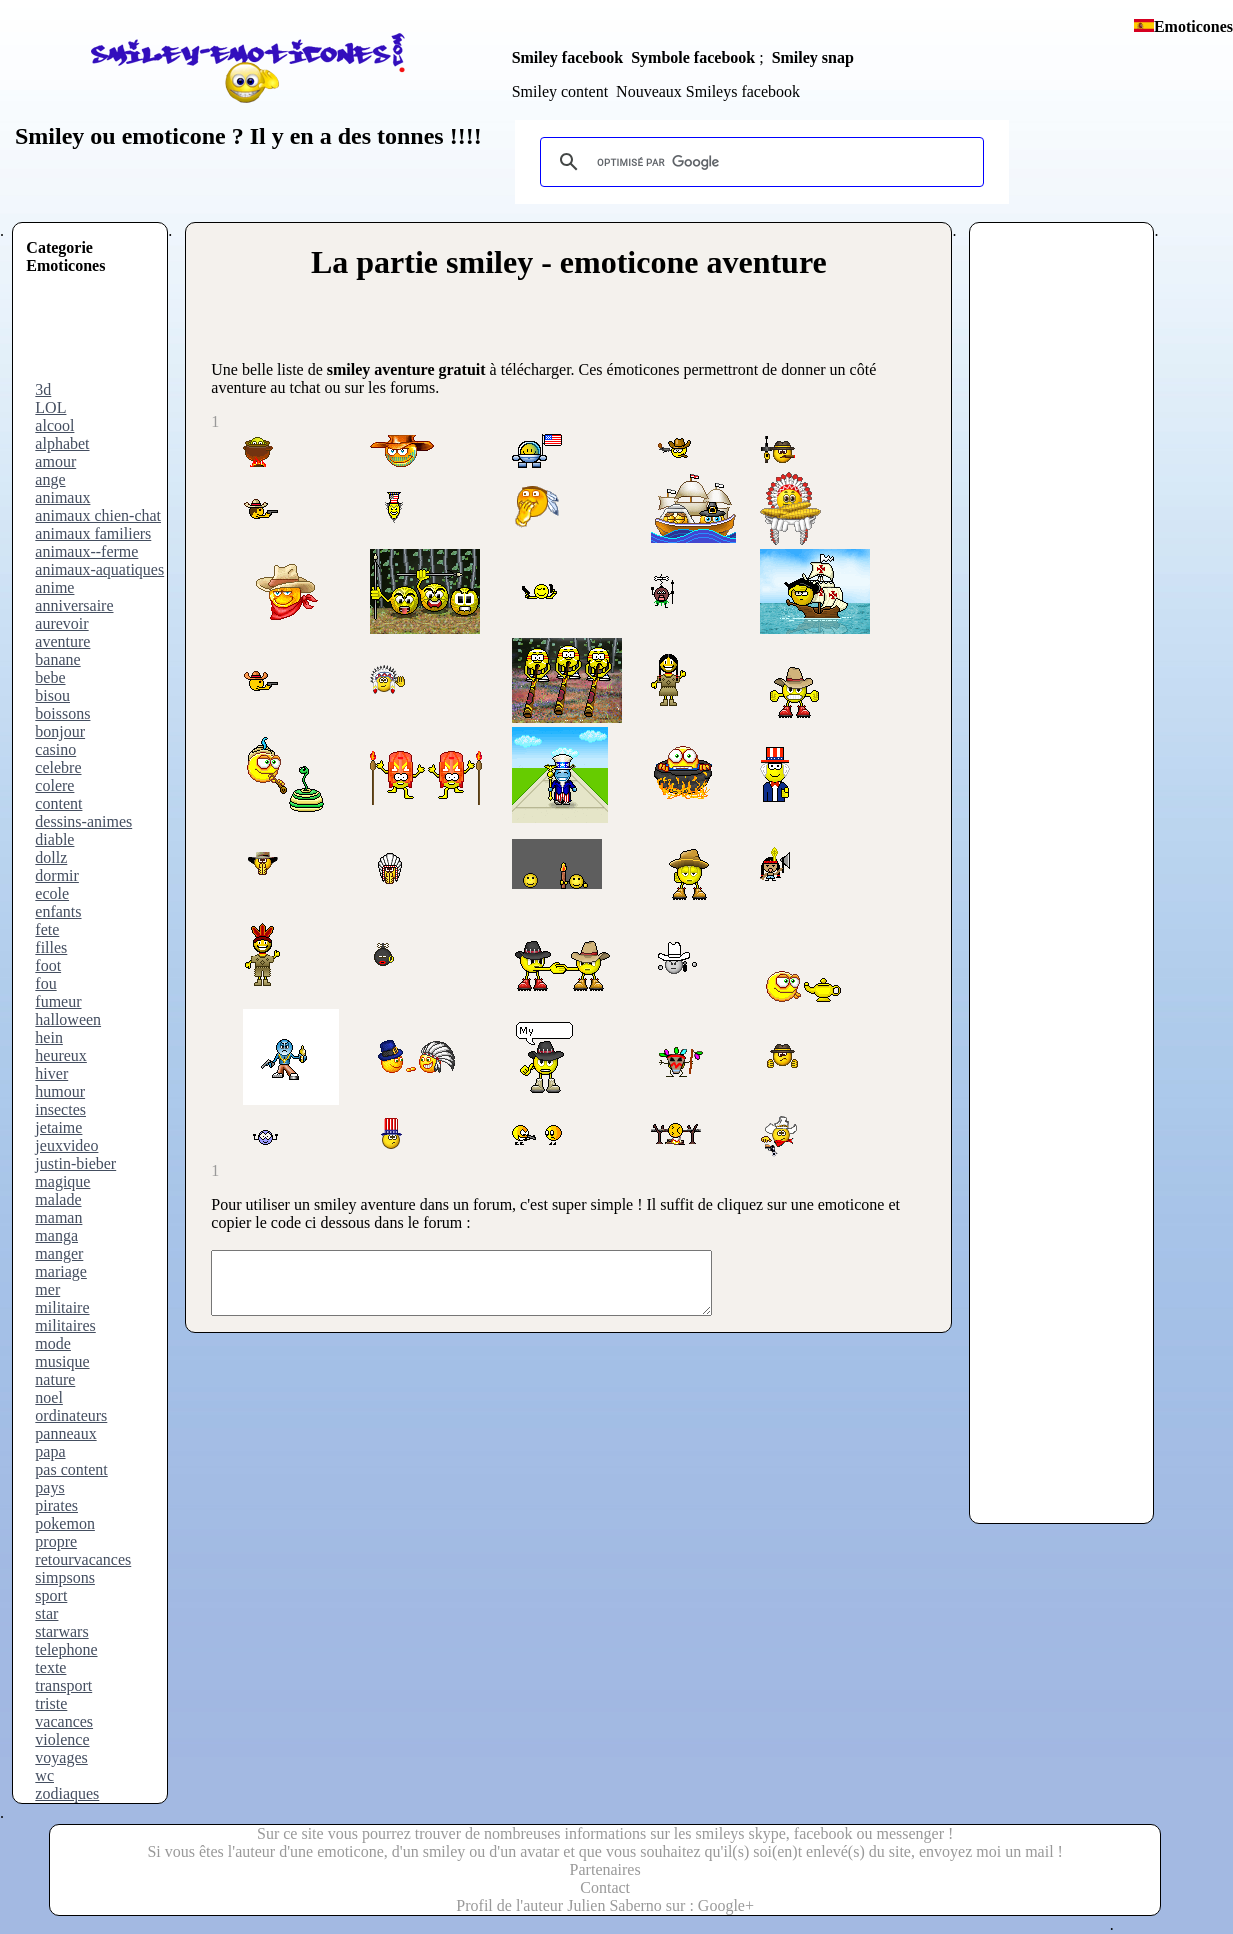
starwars (61, 1631)
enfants (58, 911)
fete (47, 929)
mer (47, 1289)
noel (49, 1397)
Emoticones (1193, 26)
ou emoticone (154, 136)
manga (56, 1235)
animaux (62, 497)
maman (58, 1217)
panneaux (65, 1433)
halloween (68, 1019)
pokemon (65, 1523)
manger (59, 1253)
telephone (66, 1649)
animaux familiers (93, 533)
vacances (64, 1721)
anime (54, 587)
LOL (50, 407)
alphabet (62, 443)
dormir (57, 875)
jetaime (58, 1127)
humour (60, 1091)
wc (44, 1775)
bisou (52, 695)
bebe (50, 677)
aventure (62, 641)
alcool (54, 425)
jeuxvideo (66, 1145)
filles (51, 947)
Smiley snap (813, 57)
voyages (61, 1757)
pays (49, 1487)
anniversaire (74, 605)
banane (57, 659)
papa (50, 1451)
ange (50, 479)
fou (45, 983)
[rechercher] (759, 162)
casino (55, 749)
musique (62, 1361)
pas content (71, 1469)
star (46, 1613)
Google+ (726, 1905)
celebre (58, 767)
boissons (62, 713)
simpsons (65, 1577)
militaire (62, 1307)
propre (56, 1541)
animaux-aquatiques (99, 569)
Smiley (49, 136)
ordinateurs (71, 1415)
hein (49, 1037)
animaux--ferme (86, 551)
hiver (51, 1073)
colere (54, 785)
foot (48, 965)
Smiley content (560, 91)
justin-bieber (75, 1163)
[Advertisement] (106, 336)
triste (51, 1703)
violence (62, 1739)
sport (51, 1595)
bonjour (60, 731)
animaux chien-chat (98, 515)
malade (58, 1199)
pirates (56, 1505)
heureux (61, 1055)
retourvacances (83, 1559)
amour (55, 461)
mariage (61, 1271)
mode (53, 1343)
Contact (605, 1887)
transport (63, 1685)
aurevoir (61, 623)
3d (43, 389)
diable (54, 839)
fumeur (58, 1001)
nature (55, 1379)
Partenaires (605, 1869)
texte (50, 1667)
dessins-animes (83, 821)
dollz (51, 857)
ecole (52, 893)
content (58, 803)
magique (62, 1181)
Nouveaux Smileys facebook (708, 91)
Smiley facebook (568, 57)
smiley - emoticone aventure (636, 262)
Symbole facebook (693, 57)
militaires (65, 1325)
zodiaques (67, 1793)
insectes (60, 1109)
